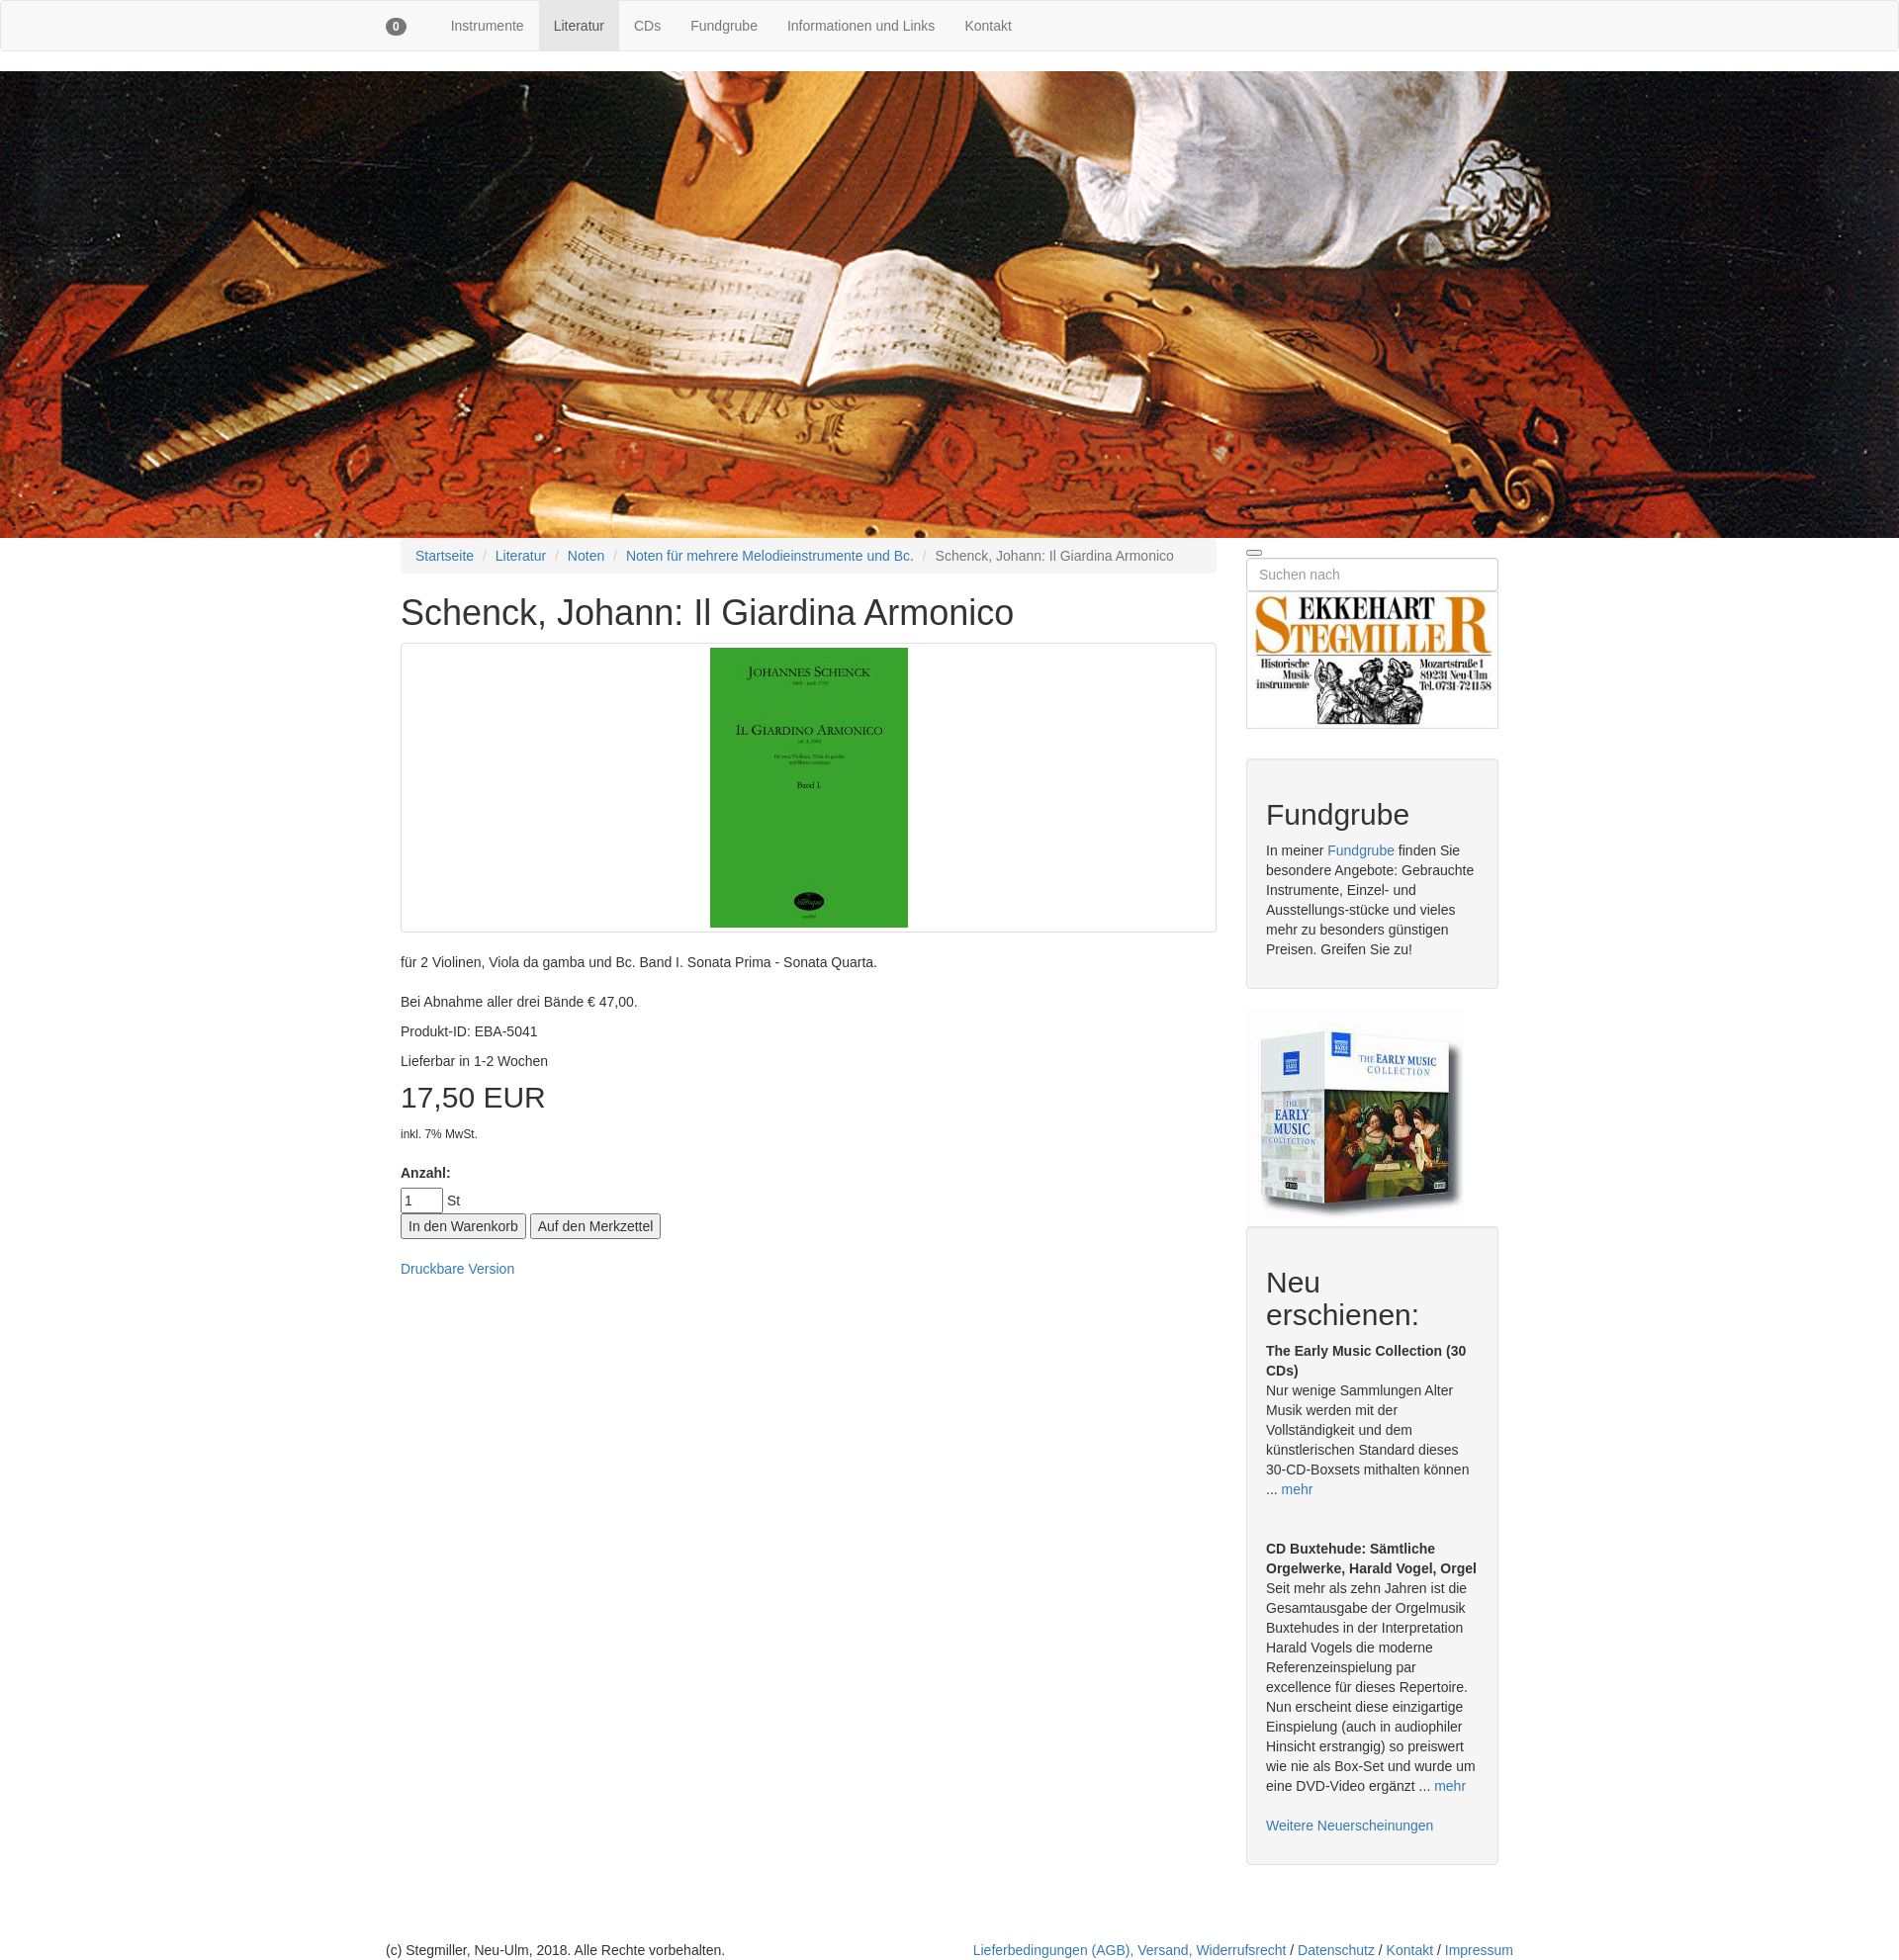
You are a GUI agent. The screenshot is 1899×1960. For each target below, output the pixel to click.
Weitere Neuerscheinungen (1349, 1825)
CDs (647, 26)
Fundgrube (724, 26)
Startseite (444, 556)
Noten (586, 556)
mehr (1297, 1489)
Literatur (579, 26)
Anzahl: (426, 1173)
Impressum (1479, 1950)
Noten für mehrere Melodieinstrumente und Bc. (770, 556)
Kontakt (987, 26)
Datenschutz (1336, 1950)
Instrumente (487, 26)
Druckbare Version (457, 1269)
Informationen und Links (861, 26)
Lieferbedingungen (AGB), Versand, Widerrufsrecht (1130, 1950)
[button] (396, 25)
